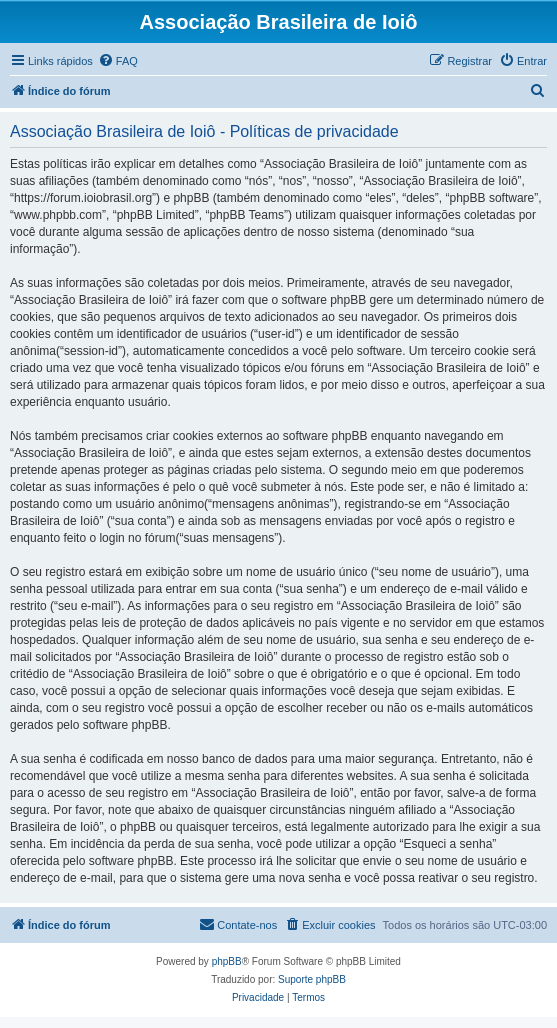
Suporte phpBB (312, 979)
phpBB (227, 961)
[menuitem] (118, 61)
